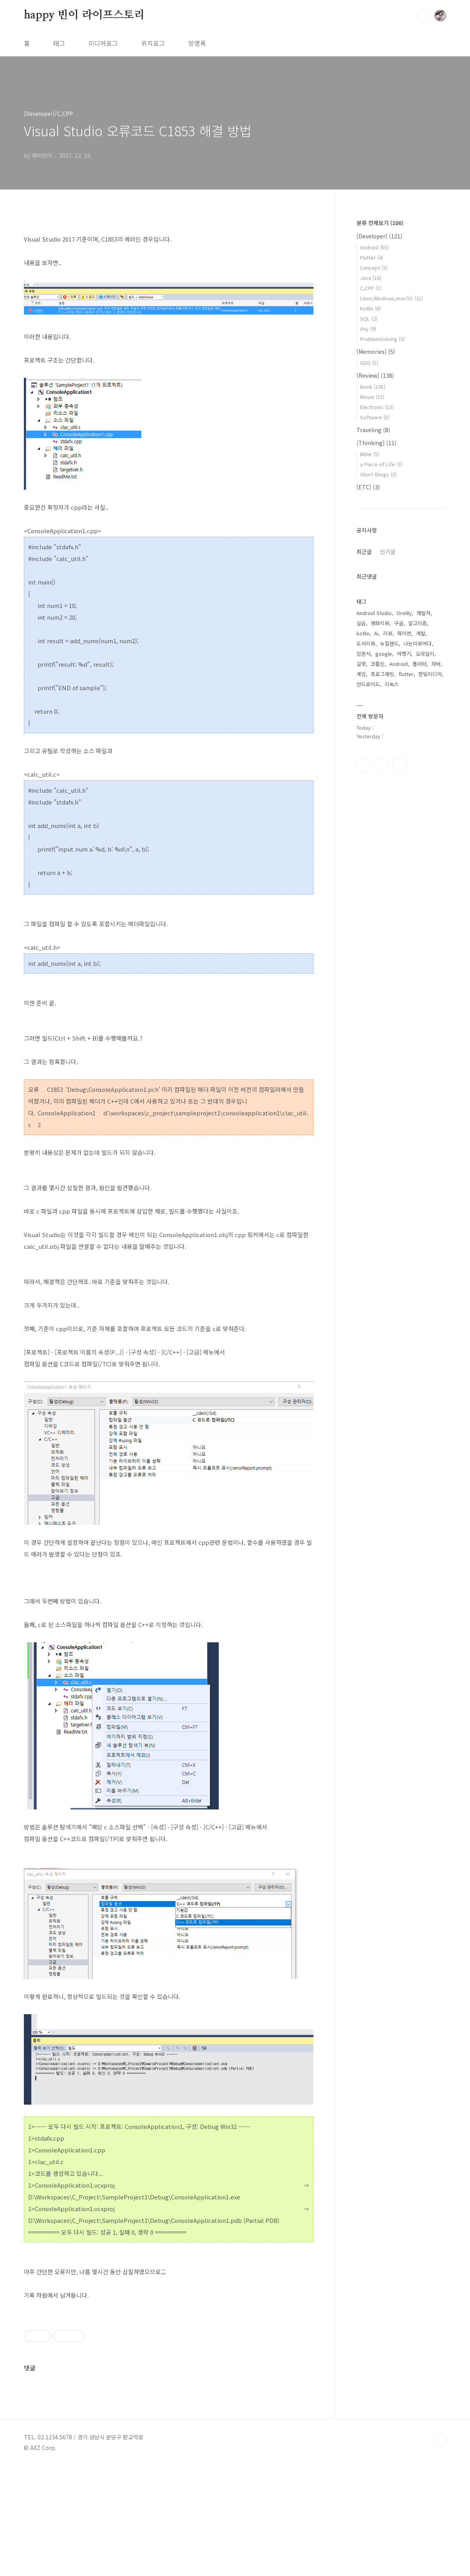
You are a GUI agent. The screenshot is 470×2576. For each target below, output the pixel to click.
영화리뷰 (380, 623)
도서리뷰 (366, 643)
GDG (369, 362)
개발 (420, 633)
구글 (398, 623)
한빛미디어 (430, 674)
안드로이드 (368, 684)
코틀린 (378, 663)
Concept (373, 267)
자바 (436, 663)
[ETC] (368, 487)
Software (374, 417)
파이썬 (404, 633)
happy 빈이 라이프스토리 (84, 15)
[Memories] (376, 351)
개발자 (423, 613)
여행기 (404, 653)
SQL (368, 318)
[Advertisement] (168, 2364)
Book (372, 386)
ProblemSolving (382, 339)
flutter (406, 674)
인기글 (387, 552)
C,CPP (371, 288)
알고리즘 (417, 623)
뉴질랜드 (389, 643)
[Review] (375, 375)
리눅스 (392, 684)
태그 (59, 43)
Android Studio (374, 613)
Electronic (377, 407)
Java (370, 277)
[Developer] (379, 236)
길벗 (361, 663)
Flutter (371, 257)
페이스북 (364, 765)
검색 (422, 16)
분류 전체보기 (380, 223)
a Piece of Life (381, 464)
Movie (372, 396)
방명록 (197, 43)
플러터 (419, 663)
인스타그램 (382, 765)
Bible (369, 454)
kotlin (363, 633)
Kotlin (370, 308)
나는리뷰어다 (417, 643)
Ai (376, 633)
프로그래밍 (382, 674)
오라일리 (425, 653)
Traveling (373, 430)
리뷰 (388, 633)
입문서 (364, 653)
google (383, 653)
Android (374, 247)
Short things (378, 474)
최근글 (364, 552)
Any (368, 328)
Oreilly (404, 613)
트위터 (400, 765)
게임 (361, 674)
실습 (361, 623)
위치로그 (153, 43)
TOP (440, 2550)
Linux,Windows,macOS (391, 298)
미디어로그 (103, 43)
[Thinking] (376, 443)
